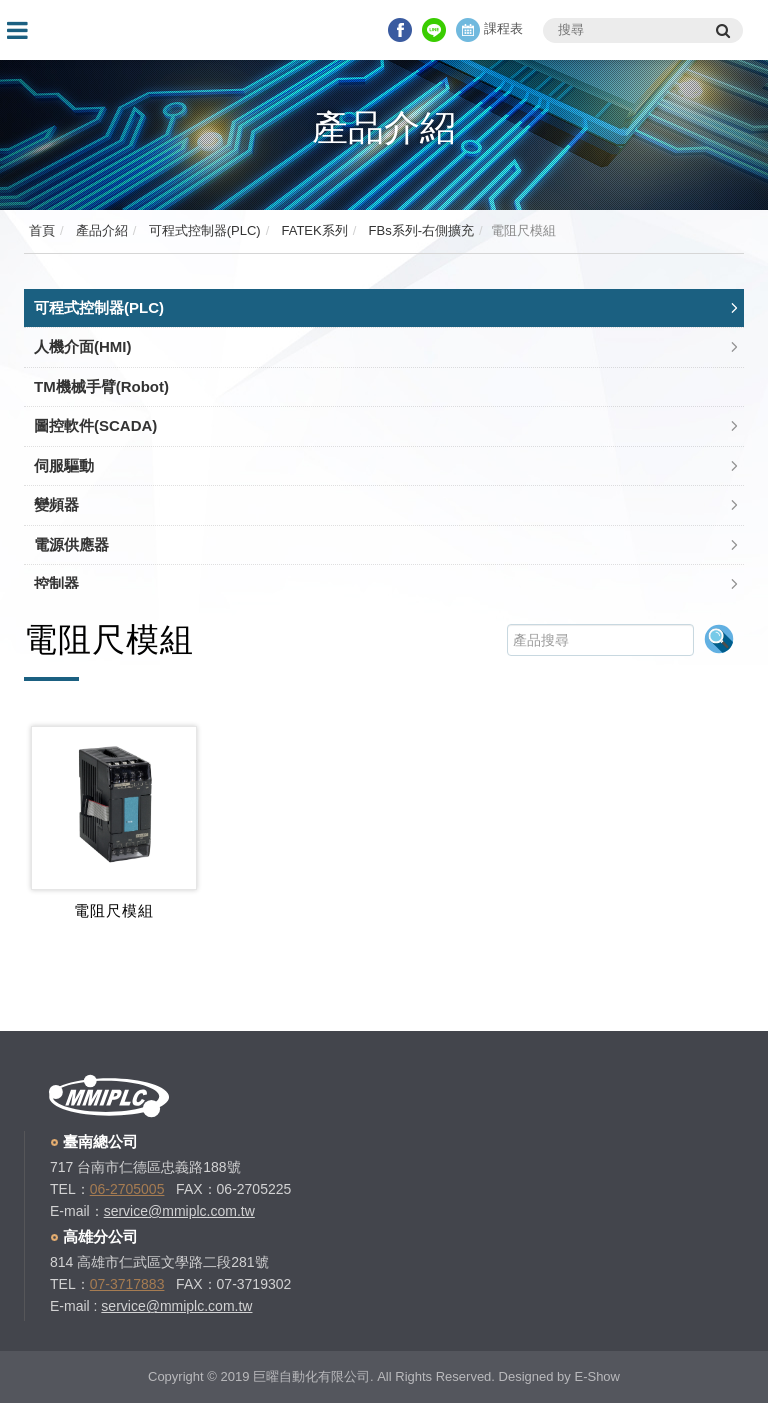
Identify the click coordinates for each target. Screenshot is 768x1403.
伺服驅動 (64, 465)
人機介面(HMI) (83, 346)
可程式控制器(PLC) (203, 230)
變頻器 (56, 504)
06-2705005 (127, 1189)
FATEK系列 (313, 230)
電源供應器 (71, 544)
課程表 (489, 28)
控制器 (56, 583)
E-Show (597, 1376)
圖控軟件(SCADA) (95, 425)
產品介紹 (100, 230)
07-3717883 (127, 1284)
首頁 (42, 230)
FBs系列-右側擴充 (419, 230)
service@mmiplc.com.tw (179, 1211)
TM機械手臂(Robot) (101, 386)
